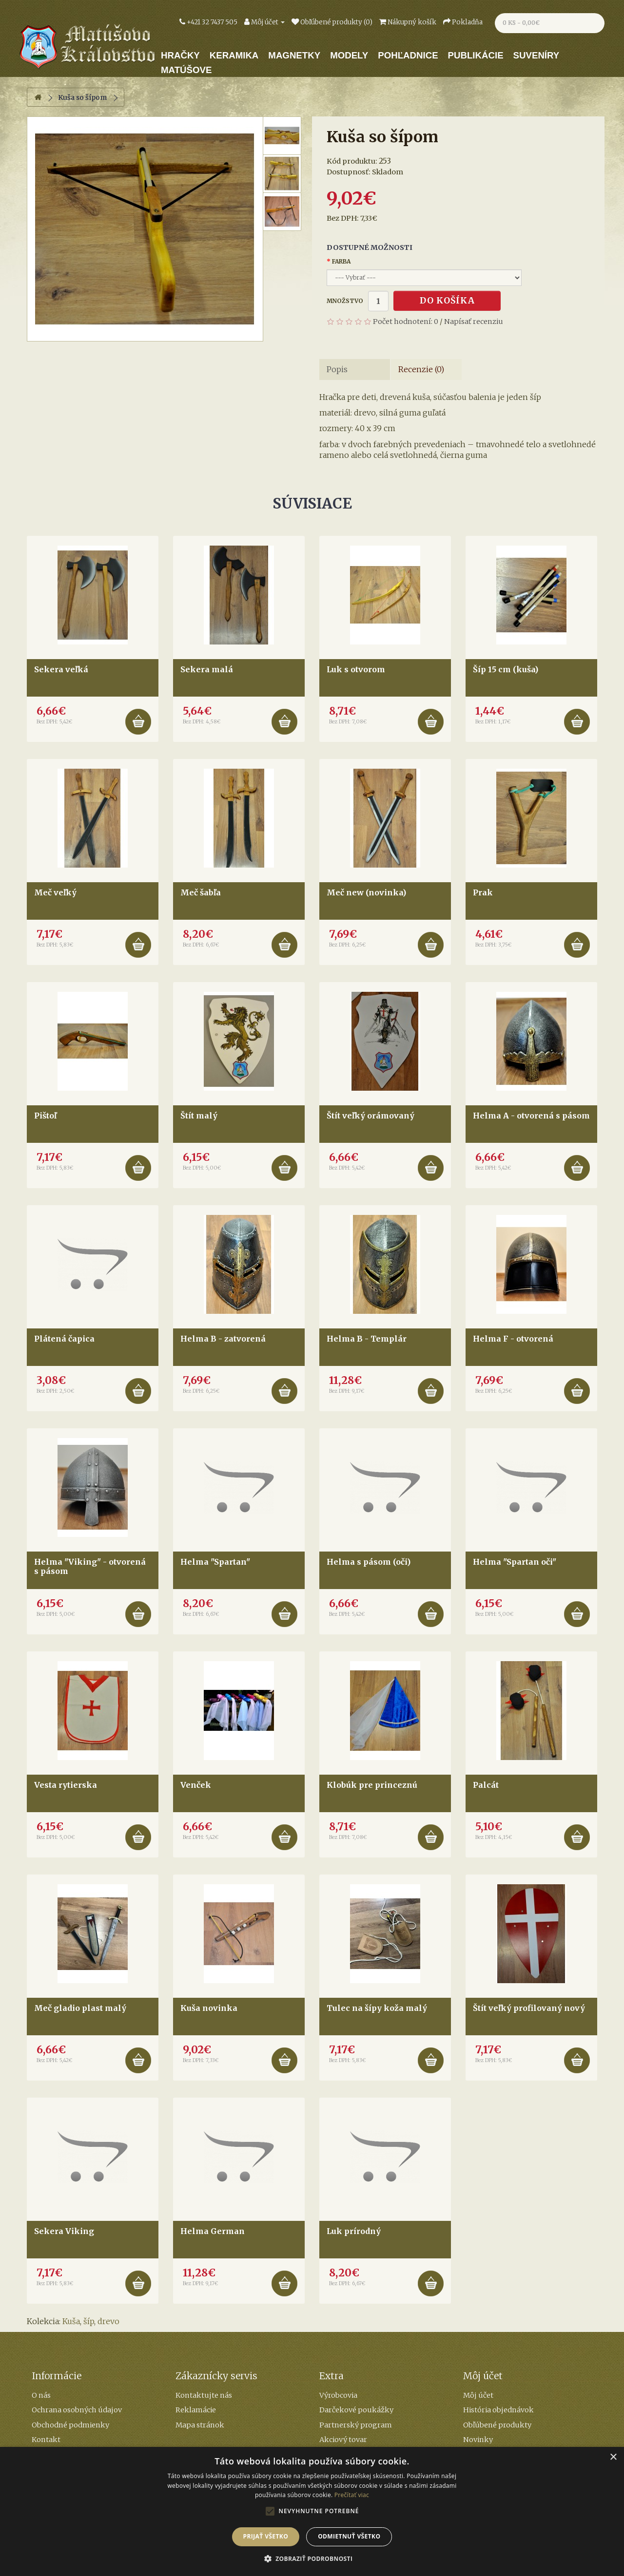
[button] (312, 2559)
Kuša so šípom (82, 97)
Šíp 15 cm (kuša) (505, 669)
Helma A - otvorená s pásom (531, 1115)
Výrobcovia (338, 2395)
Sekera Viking (64, 2231)
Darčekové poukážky (356, 2410)
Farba (341, 261)
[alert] (312, 2511)
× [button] (613, 2457)
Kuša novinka (208, 2008)
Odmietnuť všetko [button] (349, 2536)
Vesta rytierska (65, 1785)
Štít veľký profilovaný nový (529, 2008)
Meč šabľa (200, 892)
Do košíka (447, 300)
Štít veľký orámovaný (370, 1115)
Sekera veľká (61, 669)
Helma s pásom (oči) (368, 1562)
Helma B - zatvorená (223, 1339)
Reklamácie (196, 2410)
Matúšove (186, 70)
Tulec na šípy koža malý (377, 2008)
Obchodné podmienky (70, 2425)
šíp (88, 2321)
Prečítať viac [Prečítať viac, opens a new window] (351, 2495)
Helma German (212, 2231)
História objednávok (498, 2410)
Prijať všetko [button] (266, 2536)
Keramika (234, 55)
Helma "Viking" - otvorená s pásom (90, 1566)
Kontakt (46, 2439)
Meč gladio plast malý (80, 2008)
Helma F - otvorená (513, 1339)
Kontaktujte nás (204, 2395)
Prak (483, 892)
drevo (108, 2321)
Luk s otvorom (356, 669)
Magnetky (294, 55)
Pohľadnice (408, 55)
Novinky (478, 2439)
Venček (195, 1785)
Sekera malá (206, 669)
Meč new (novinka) (366, 892)
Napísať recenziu (473, 321)
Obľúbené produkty (497, 2425)
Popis (337, 369)
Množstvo (345, 300)
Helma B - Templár (367, 1339)
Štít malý (198, 1115)
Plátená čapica (64, 1339)
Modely (349, 55)
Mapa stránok (200, 2425)
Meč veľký (55, 892)
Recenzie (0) (421, 369)
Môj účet (478, 2395)
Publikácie (476, 55)
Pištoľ (45, 1115)
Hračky (180, 55)
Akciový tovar (343, 2439)
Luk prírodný (354, 2231)
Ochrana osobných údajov (77, 2410)
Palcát (486, 1785)
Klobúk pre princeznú (372, 1785)
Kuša (71, 2321)
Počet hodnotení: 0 (405, 321)
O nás (41, 2395)
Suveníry (536, 55)
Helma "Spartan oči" (514, 1562)
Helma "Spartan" (215, 1562)
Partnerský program (355, 2425)
